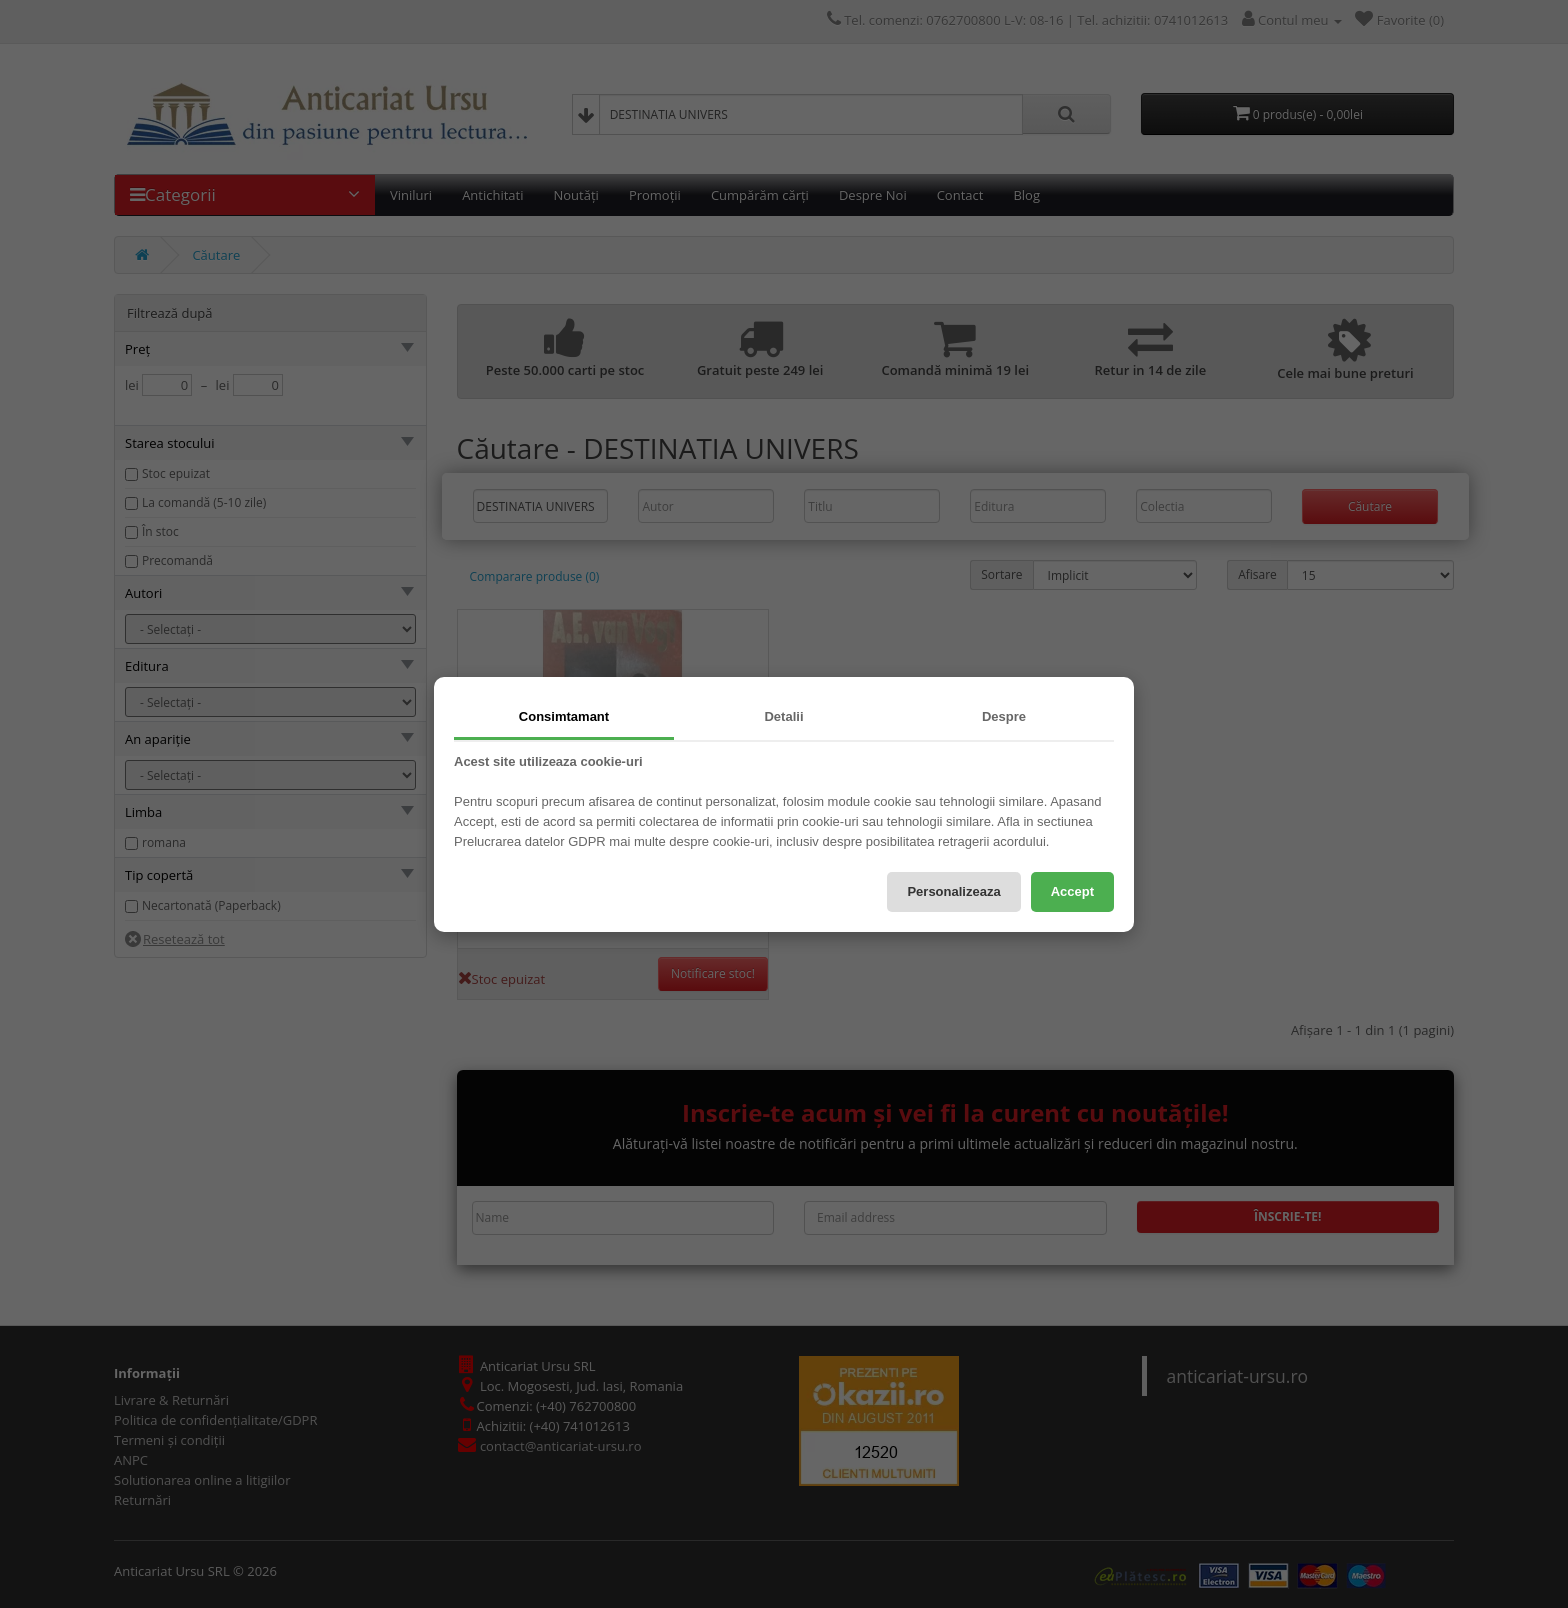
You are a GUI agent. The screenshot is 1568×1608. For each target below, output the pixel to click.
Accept (1072, 891)
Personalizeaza (953, 891)
